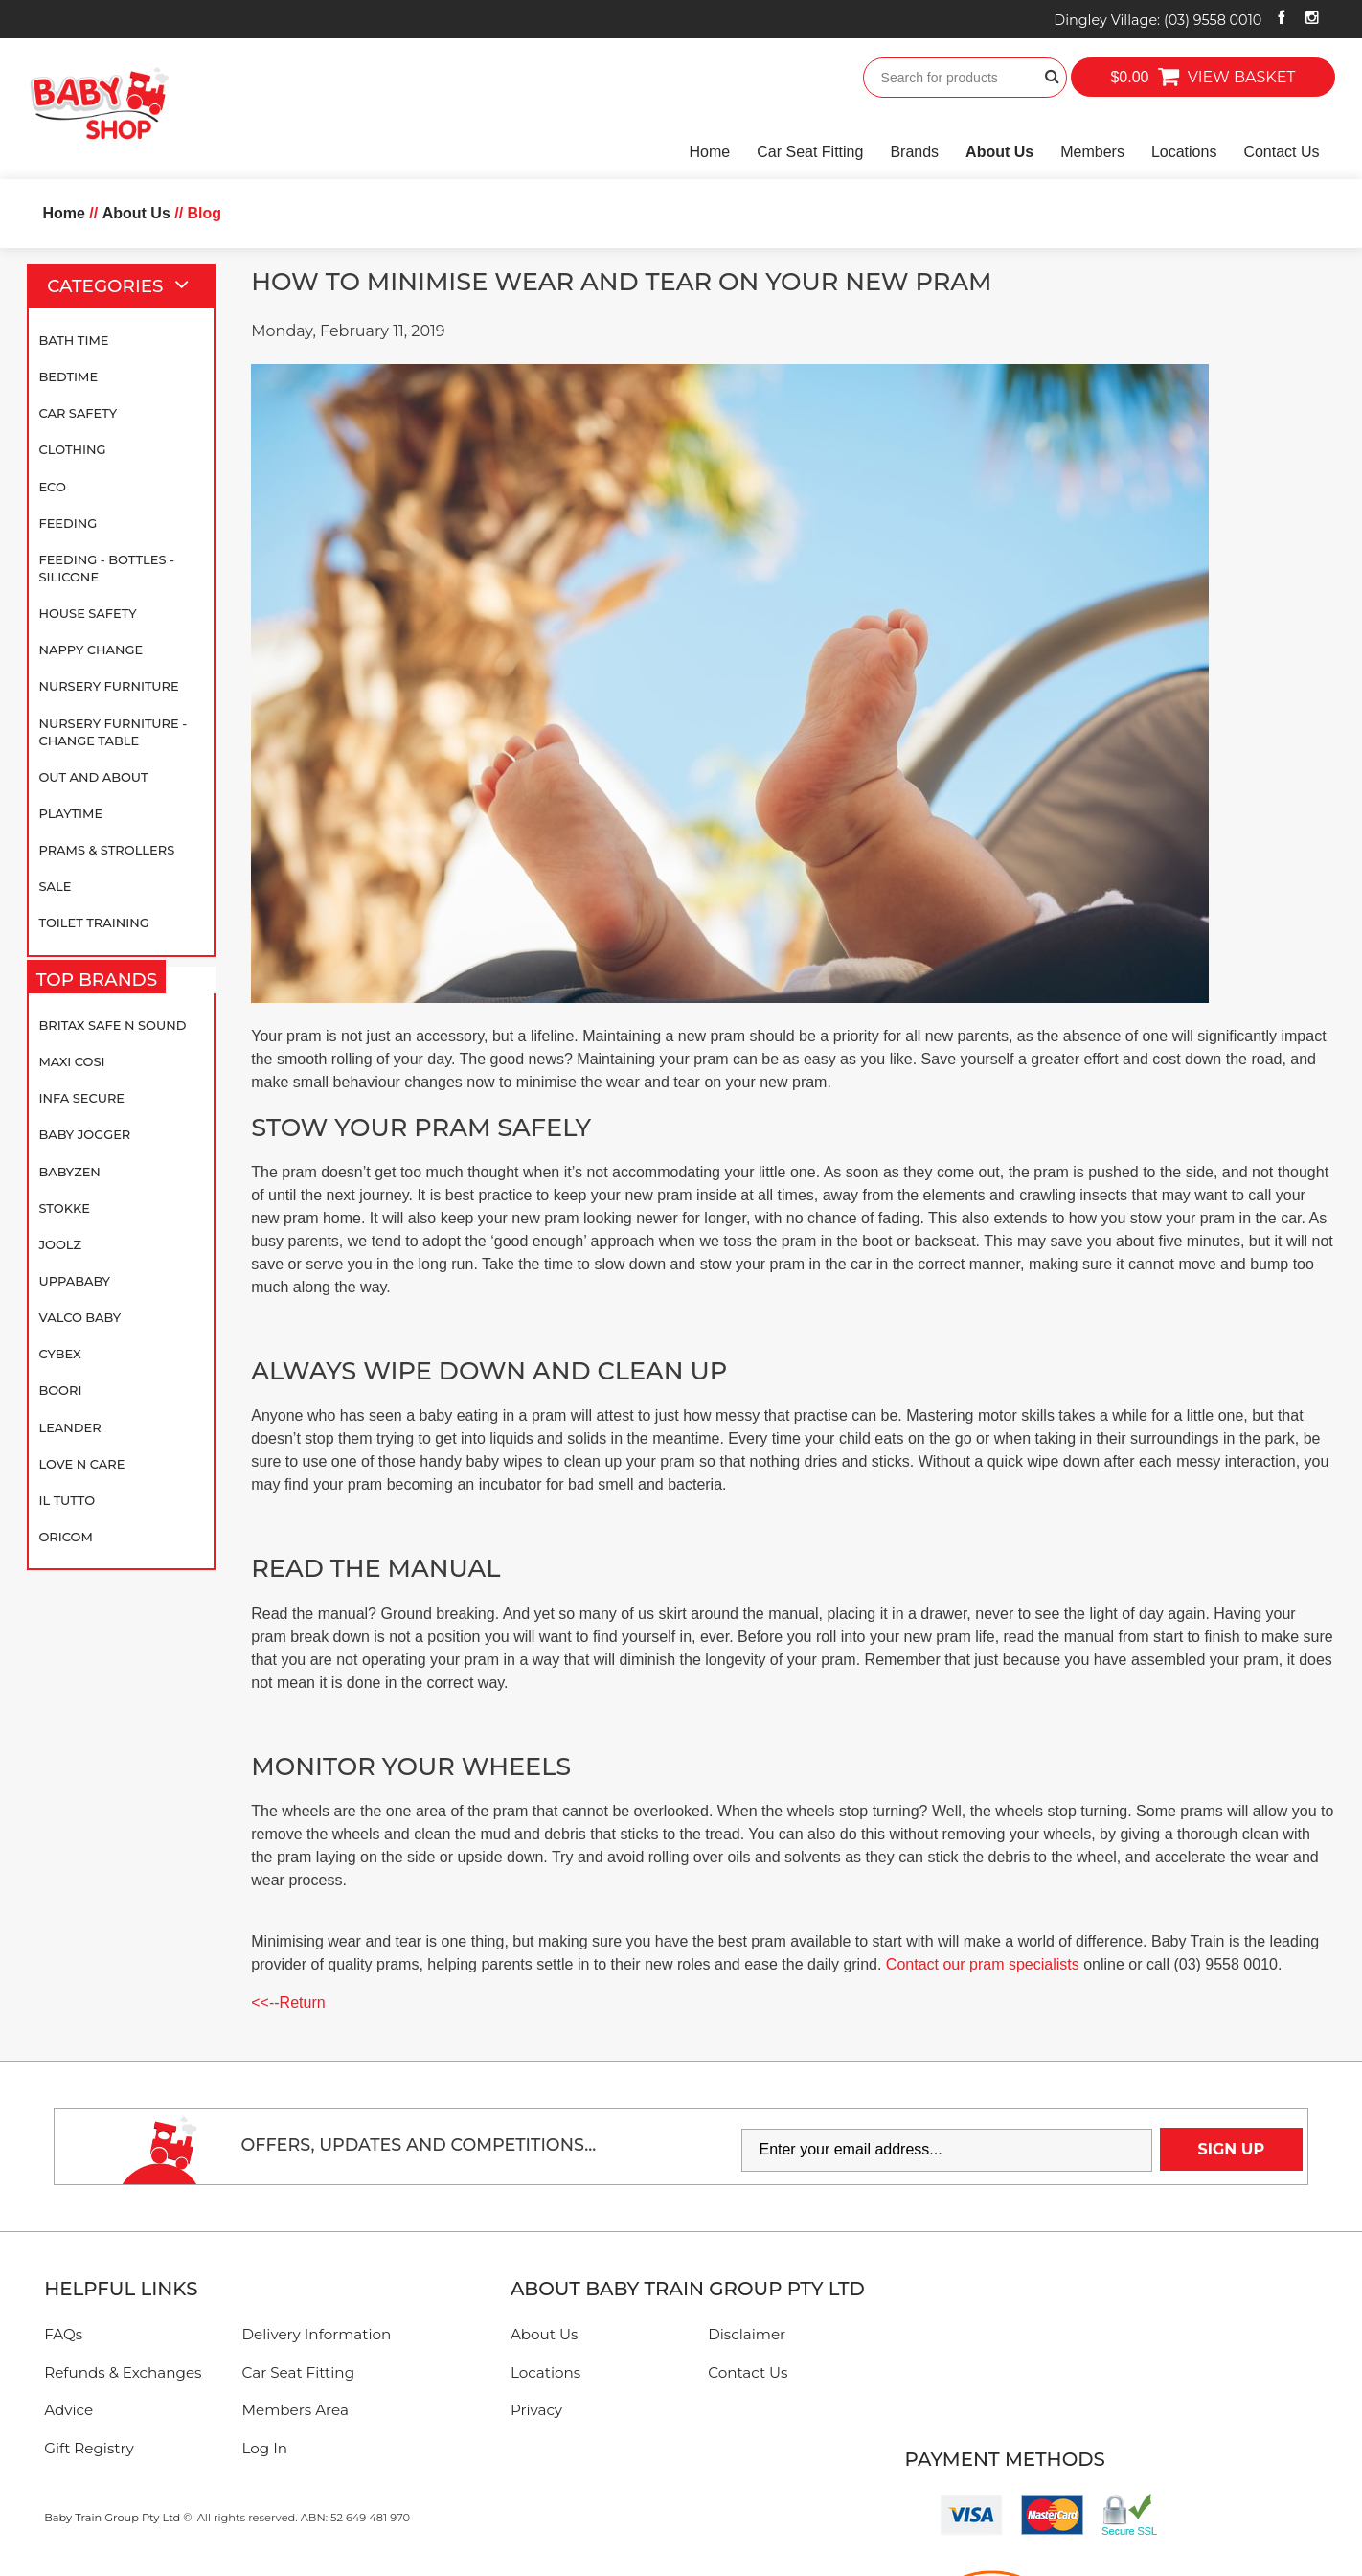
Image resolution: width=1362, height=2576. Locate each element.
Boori (59, 1390)
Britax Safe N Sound (112, 1025)
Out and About (93, 777)
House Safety (87, 613)
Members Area (295, 2410)
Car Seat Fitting (810, 152)
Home (710, 152)
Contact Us (1281, 152)
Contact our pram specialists (982, 1964)
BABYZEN (69, 1171)
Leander (69, 1427)
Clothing (71, 449)
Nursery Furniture (108, 686)
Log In (265, 2448)
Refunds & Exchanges (122, 2372)
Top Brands (101, 980)
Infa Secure (81, 1098)
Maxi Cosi (71, 1061)
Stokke (64, 1208)
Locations (1184, 152)
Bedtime (68, 376)
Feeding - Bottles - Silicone (106, 568)
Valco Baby (79, 1317)
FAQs (63, 2334)
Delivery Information (317, 2334)
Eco (51, 486)
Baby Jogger (84, 1134)
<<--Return (288, 2003)
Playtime (70, 813)
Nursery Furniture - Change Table (112, 732)
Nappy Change (90, 649)
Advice (68, 2410)
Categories (126, 286)
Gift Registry (89, 2448)
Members (1092, 152)
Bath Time (73, 340)
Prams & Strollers (106, 849)
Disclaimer (746, 2334)
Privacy (536, 2410)
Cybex (59, 1353)
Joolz (59, 1244)
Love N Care (81, 1463)
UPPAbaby (73, 1280)
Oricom (65, 1536)
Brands (914, 152)
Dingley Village (1157, 20)
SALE (54, 886)
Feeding (67, 523)
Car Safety (77, 413)
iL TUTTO (66, 1500)
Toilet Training (93, 922)
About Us (999, 152)
